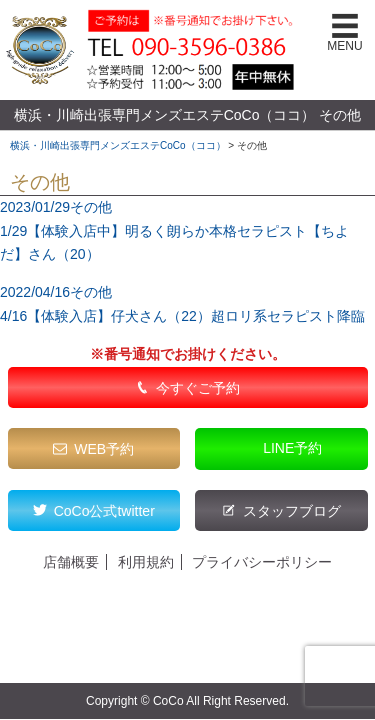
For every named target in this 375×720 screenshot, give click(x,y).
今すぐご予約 (198, 388)
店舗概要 (71, 562)
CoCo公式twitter (104, 511)
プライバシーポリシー (262, 562)
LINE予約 (292, 448)
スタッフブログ (292, 511)
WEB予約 (104, 449)
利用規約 (146, 562)
